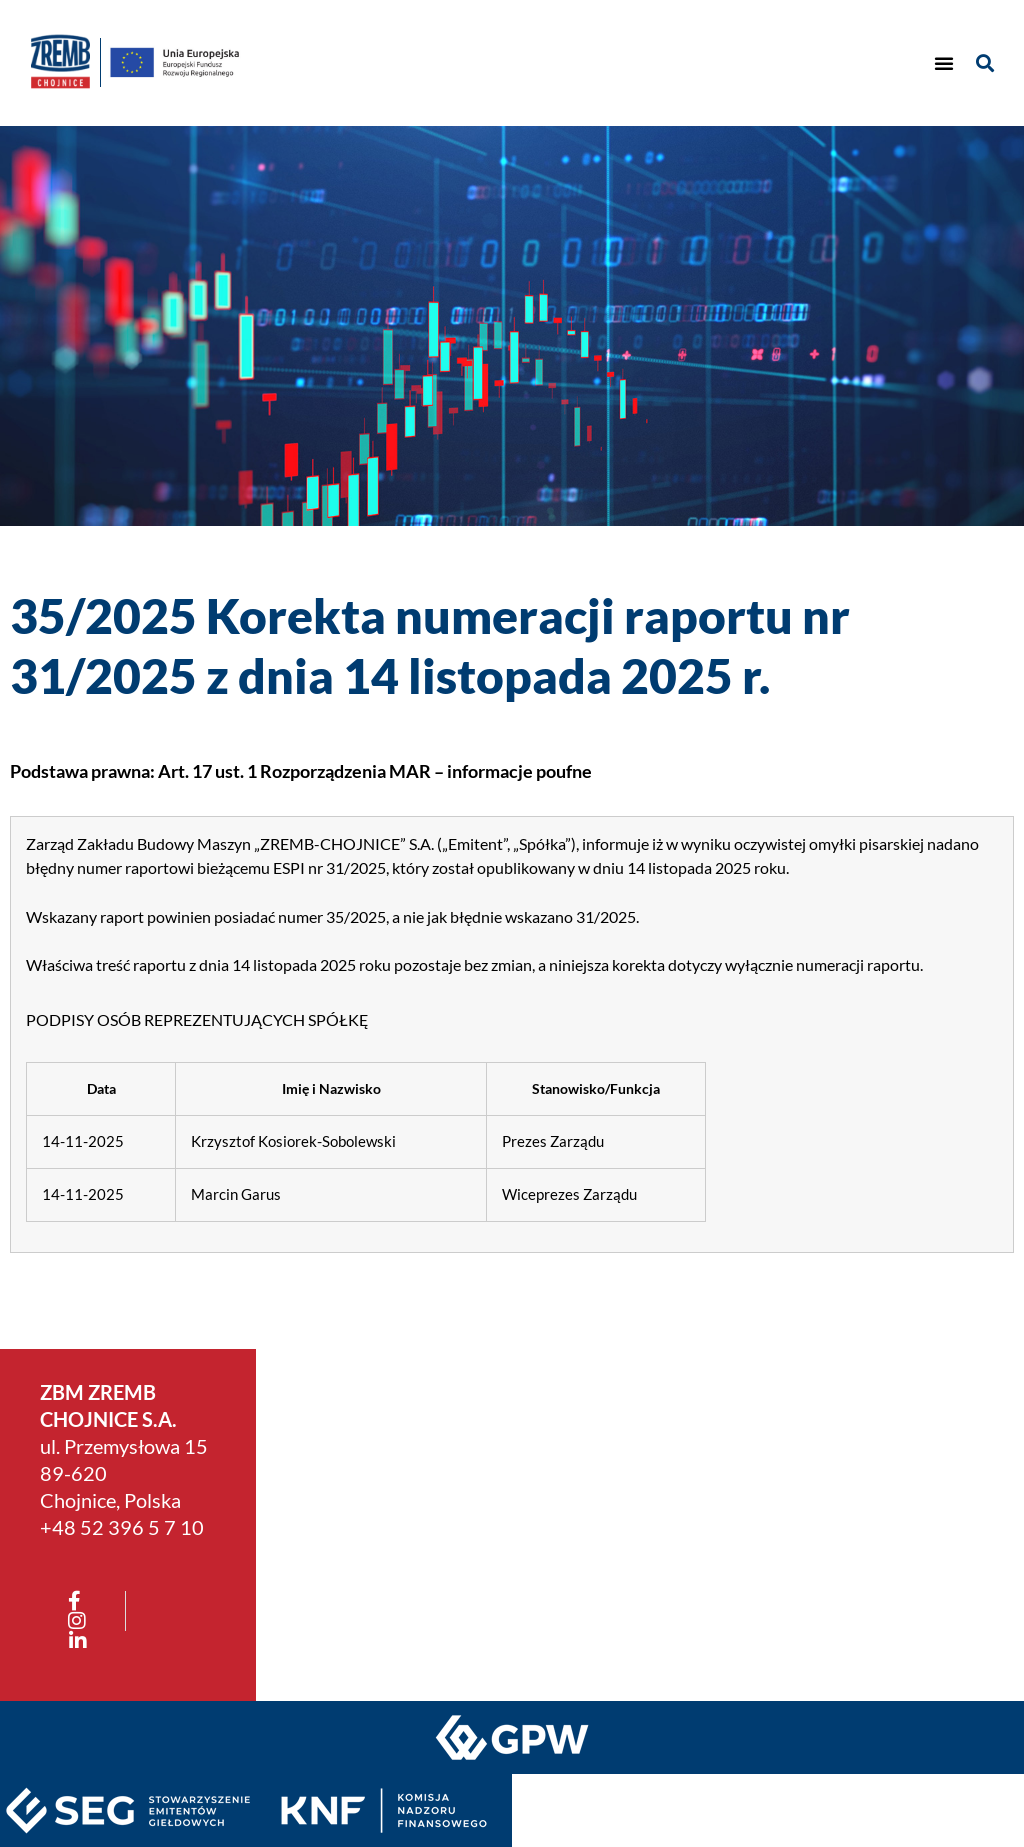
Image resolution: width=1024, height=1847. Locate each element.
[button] (944, 63)
